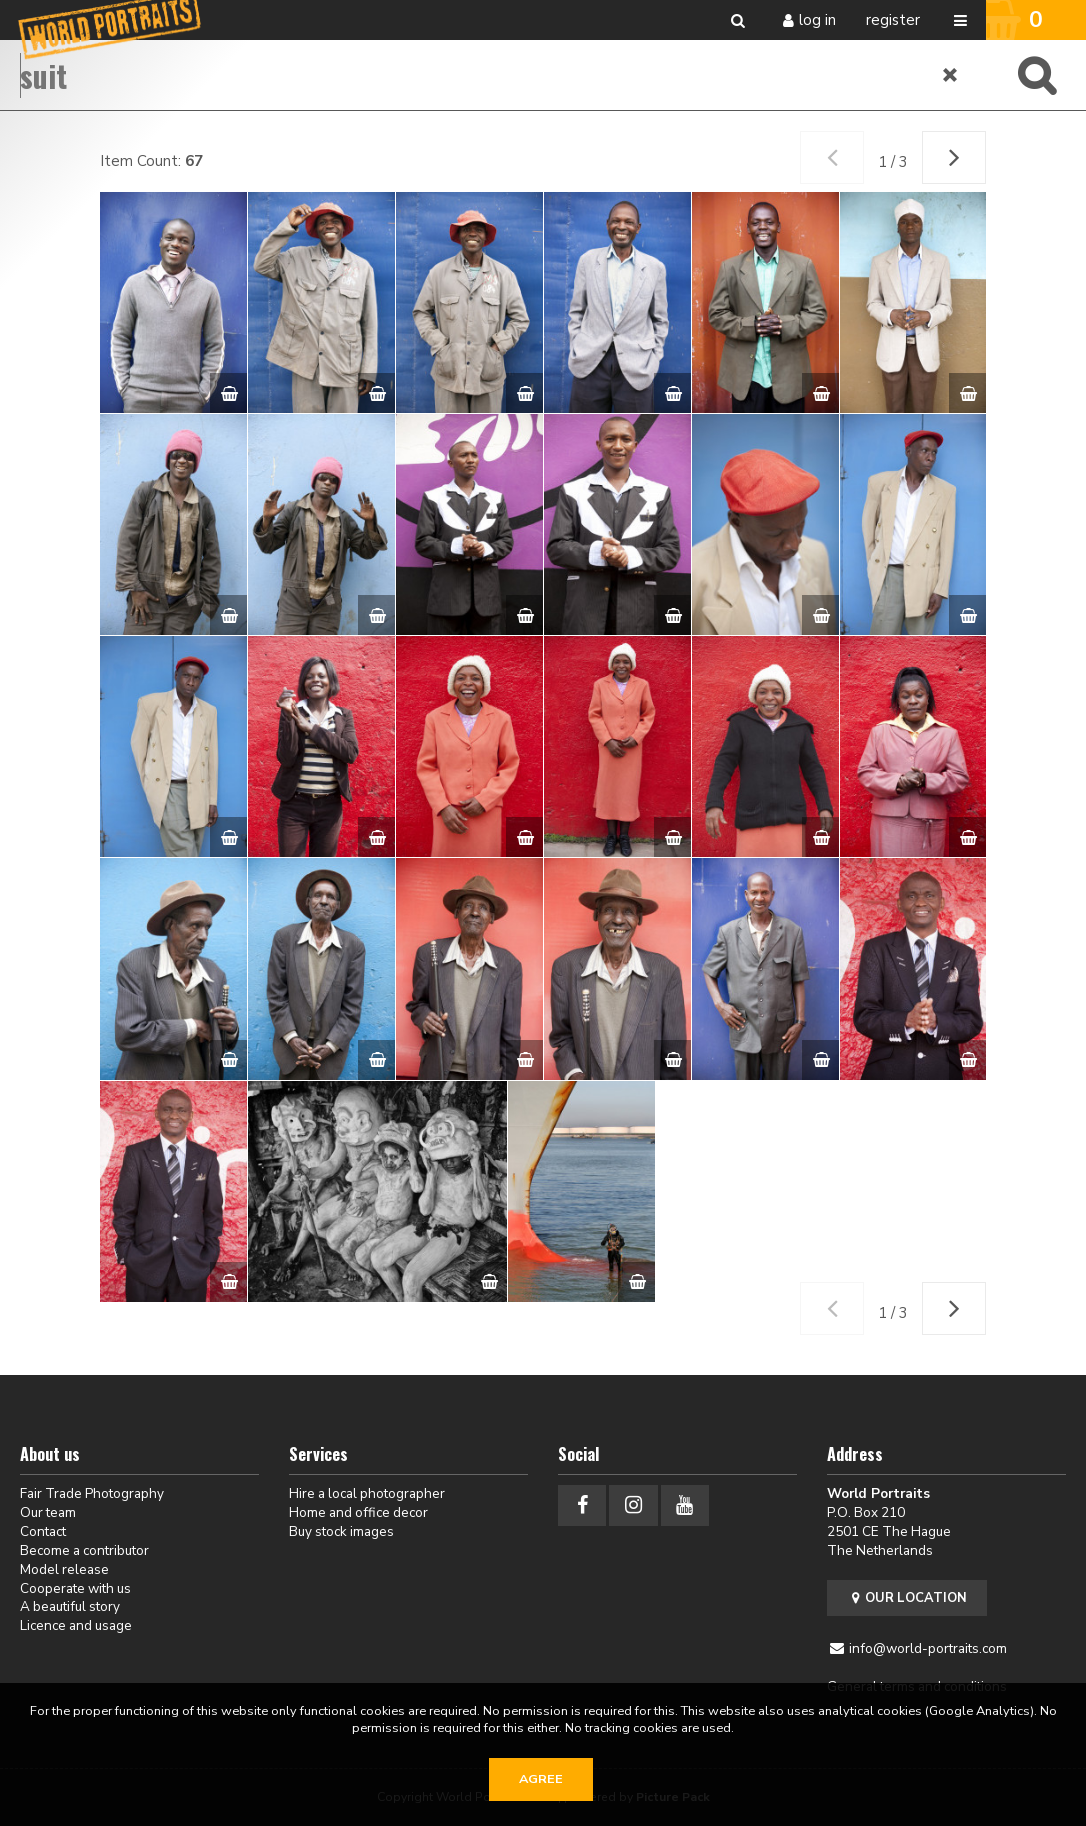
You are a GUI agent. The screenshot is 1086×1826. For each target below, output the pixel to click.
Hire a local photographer (367, 1493)
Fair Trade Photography (92, 1493)
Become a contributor (84, 1550)
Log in (817, 20)
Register (893, 20)
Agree (541, 1779)
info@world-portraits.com (928, 1648)
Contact (43, 1531)
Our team (48, 1512)
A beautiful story (70, 1606)
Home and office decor (358, 1512)
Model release (64, 1569)
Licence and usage (76, 1625)
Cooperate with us (75, 1588)
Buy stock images (341, 1531)
